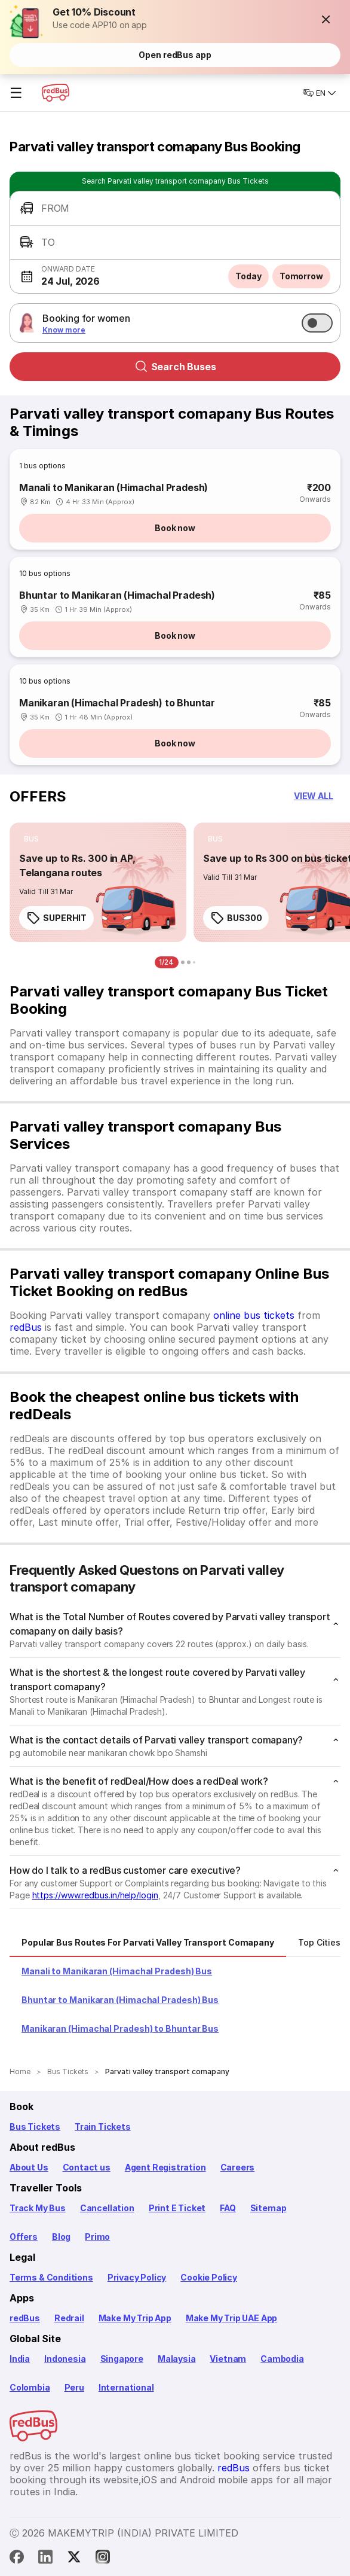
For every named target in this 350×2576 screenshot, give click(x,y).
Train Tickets (103, 2126)
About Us (29, 2167)
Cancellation (107, 2208)
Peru (74, 2387)
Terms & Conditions (51, 2277)
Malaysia (177, 2359)
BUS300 (236, 918)
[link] (98, 882)
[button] (326, 19)
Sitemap (268, 2208)
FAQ (227, 2208)
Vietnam (228, 2359)
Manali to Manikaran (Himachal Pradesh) (113, 487)
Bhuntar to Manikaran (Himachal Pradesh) (117, 595)
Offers (24, 2236)
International (126, 2387)
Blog (61, 2236)
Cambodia (282, 2359)
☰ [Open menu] (16, 93)
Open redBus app (175, 55)
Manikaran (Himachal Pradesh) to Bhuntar (117, 703)
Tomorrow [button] (301, 276)
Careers (237, 2167)
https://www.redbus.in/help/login (95, 1895)
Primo (97, 2236)
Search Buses (175, 366)
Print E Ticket (177, 2208)
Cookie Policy (208, 2277)
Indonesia (64, 2359)
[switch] (317, 323)
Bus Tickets (35, 2126)
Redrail (69, 2318)
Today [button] (248, 276)
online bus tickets (253, 1315)
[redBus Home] (55, 92)
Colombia (30, 2387)
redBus (26, 1327)
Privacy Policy (137, 2277)
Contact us (86, 2167)
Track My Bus (38, 2208)
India (20, 2359)
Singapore (121, 2359)
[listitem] (31, 839)
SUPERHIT (56, 918)
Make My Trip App (135, 2318)
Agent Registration (165, 2167)
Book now (175, 528)
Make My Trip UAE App (231, 2318)
